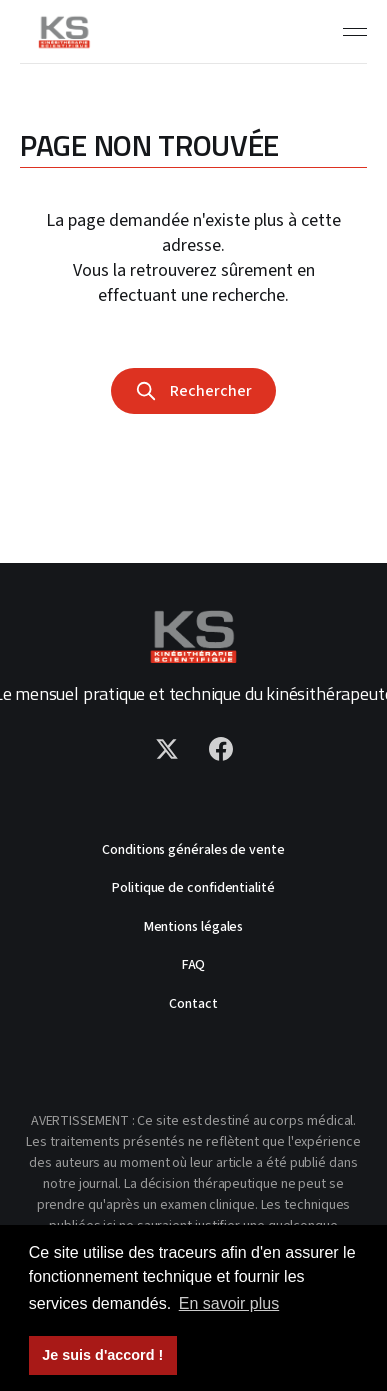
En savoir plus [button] (229, 1303)
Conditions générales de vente (193, 850)
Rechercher (193, 391)
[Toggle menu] (355, 32)
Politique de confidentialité (193, 888)
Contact (193, 1004)
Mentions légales (194, 927)
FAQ (194, 965)
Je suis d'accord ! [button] (102, 1355)
